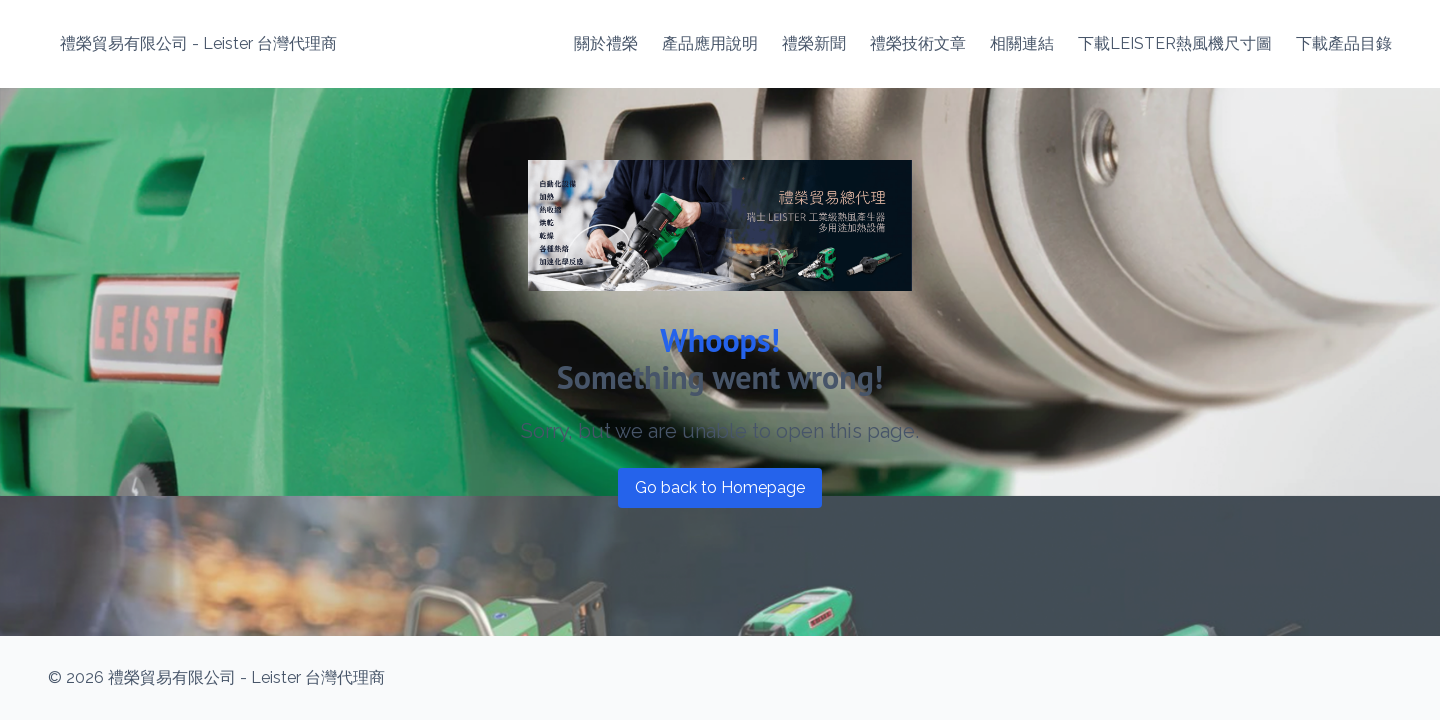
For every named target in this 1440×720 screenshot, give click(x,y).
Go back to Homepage (720, 487)
